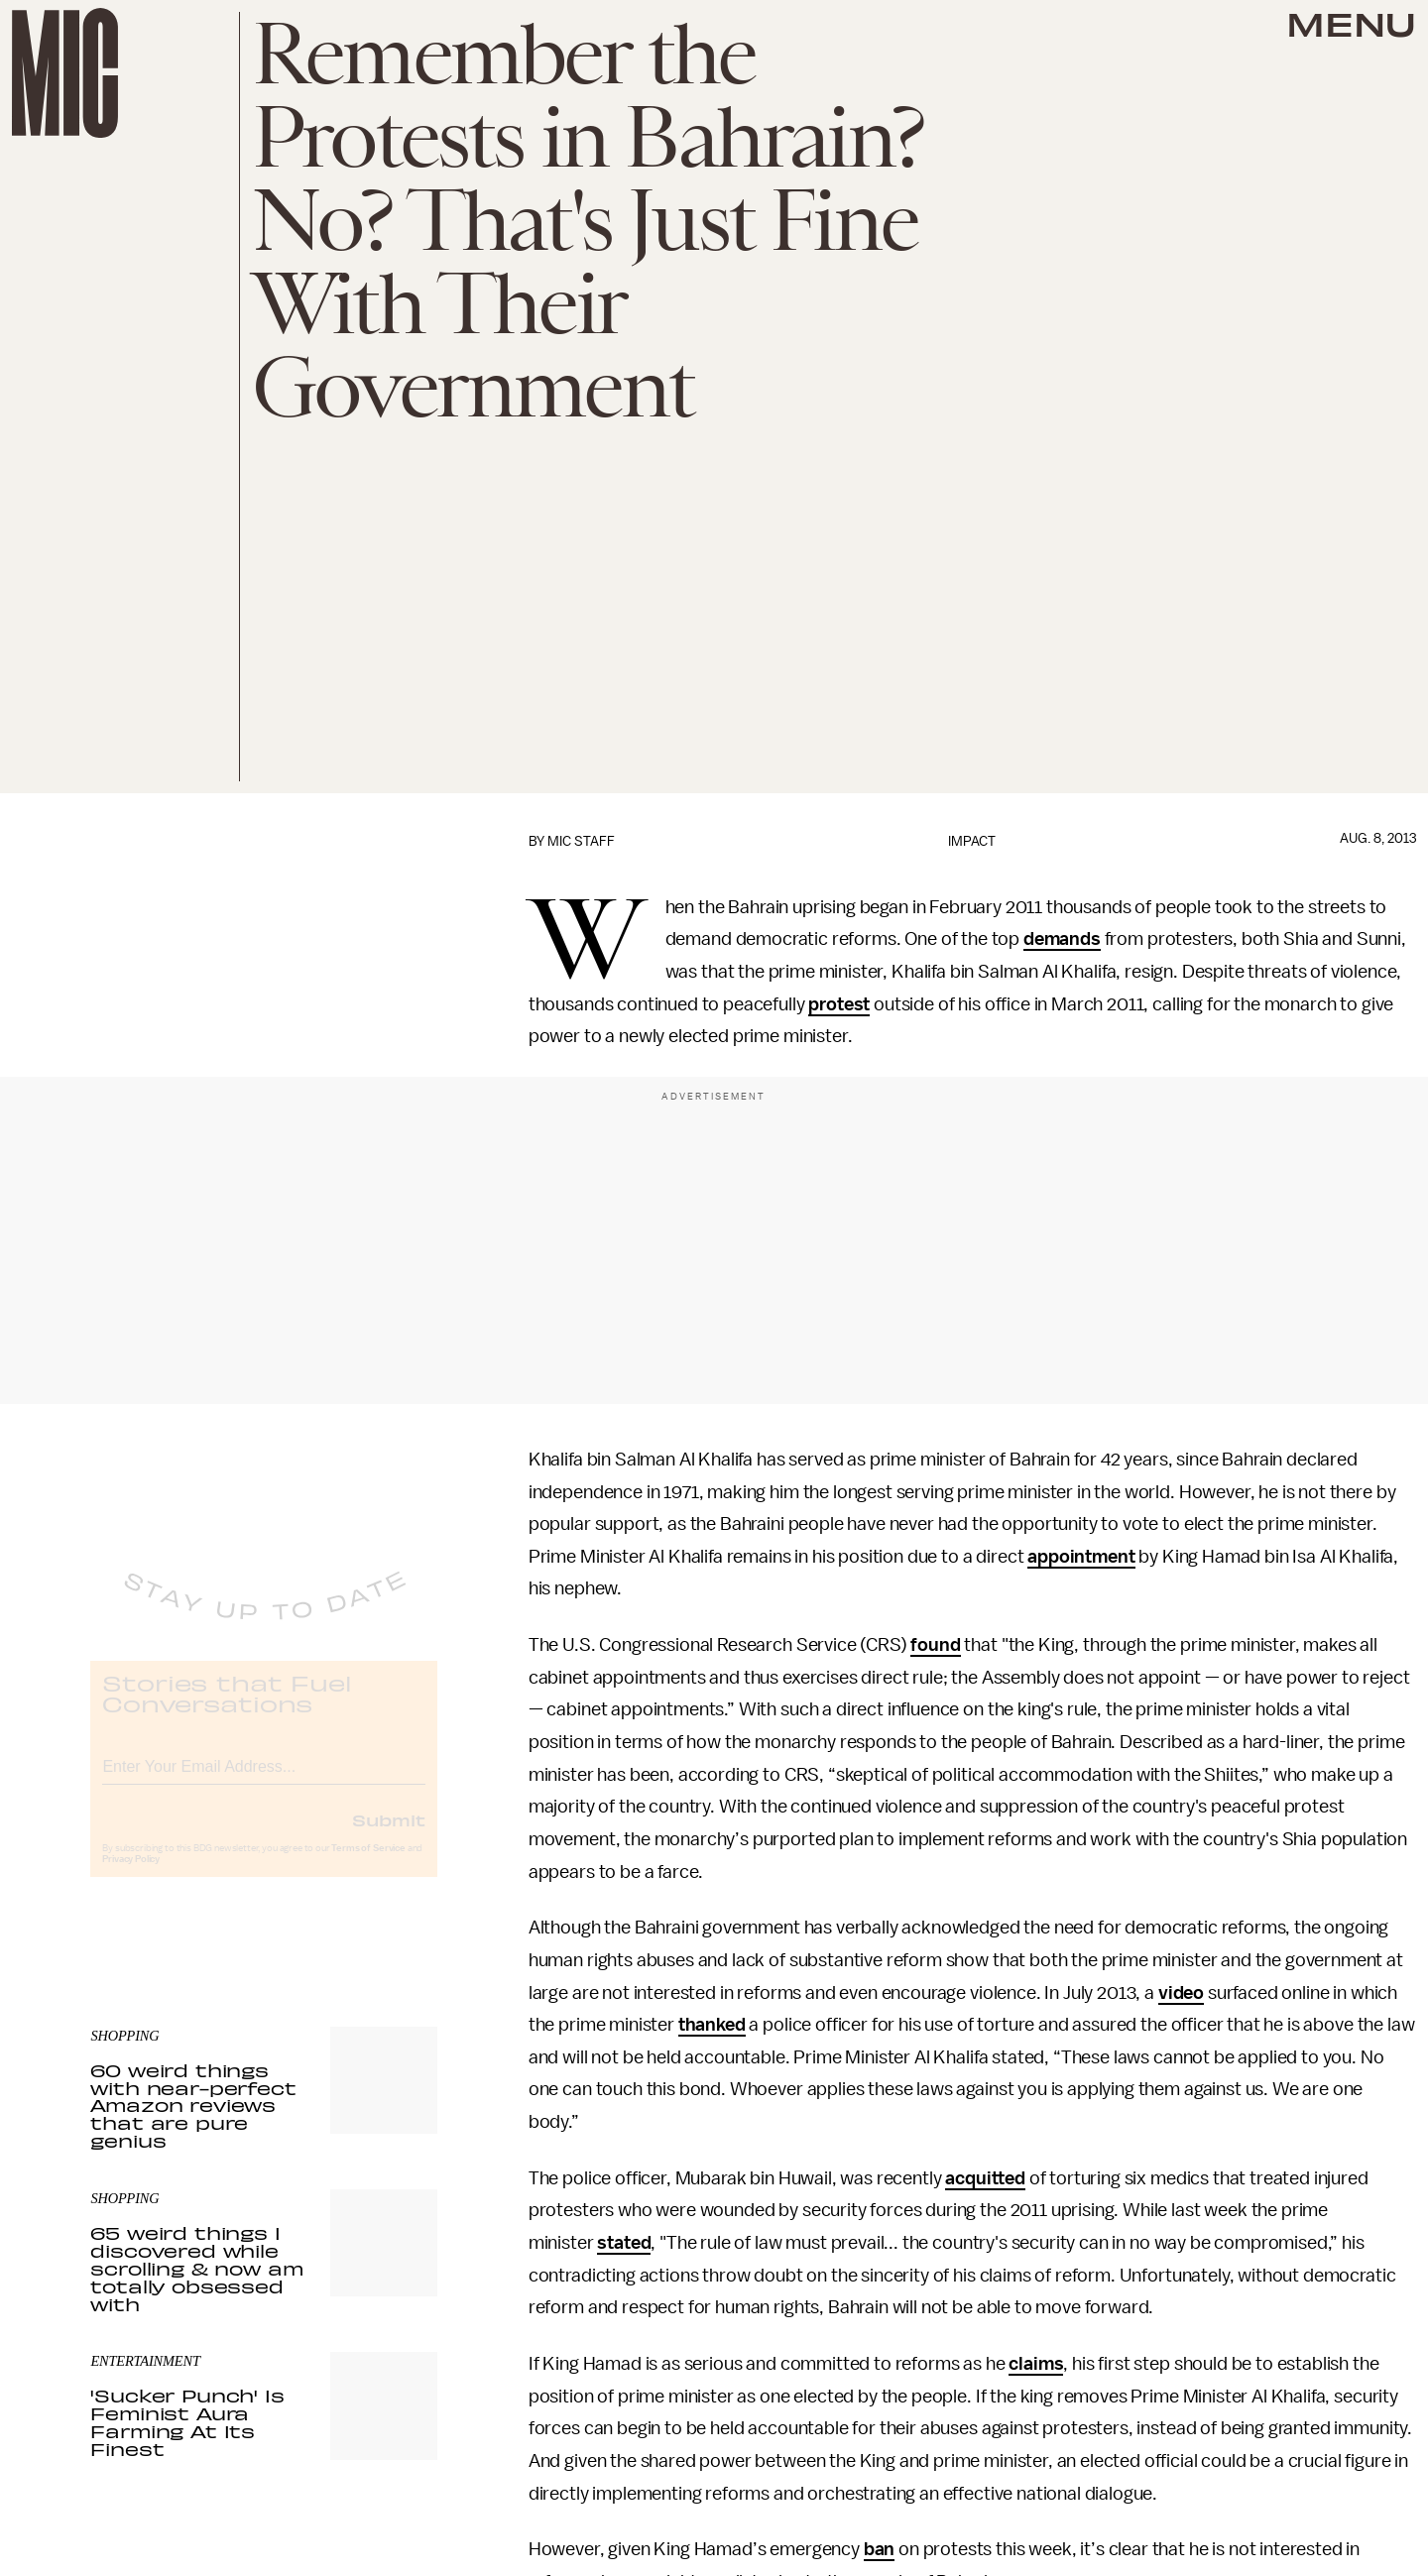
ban (879, 2549)
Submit (388, 1836)
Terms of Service (368, 1865)
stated (624, 2243)
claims (1036, 2364)
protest (839, 1004)
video (1181, 1993)
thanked (712, 2025)
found (935, 1645)
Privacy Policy (131, 1876)
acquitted (985, 2178)
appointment (1080, 1557)
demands (1062, 939)
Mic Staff (581, 841)
